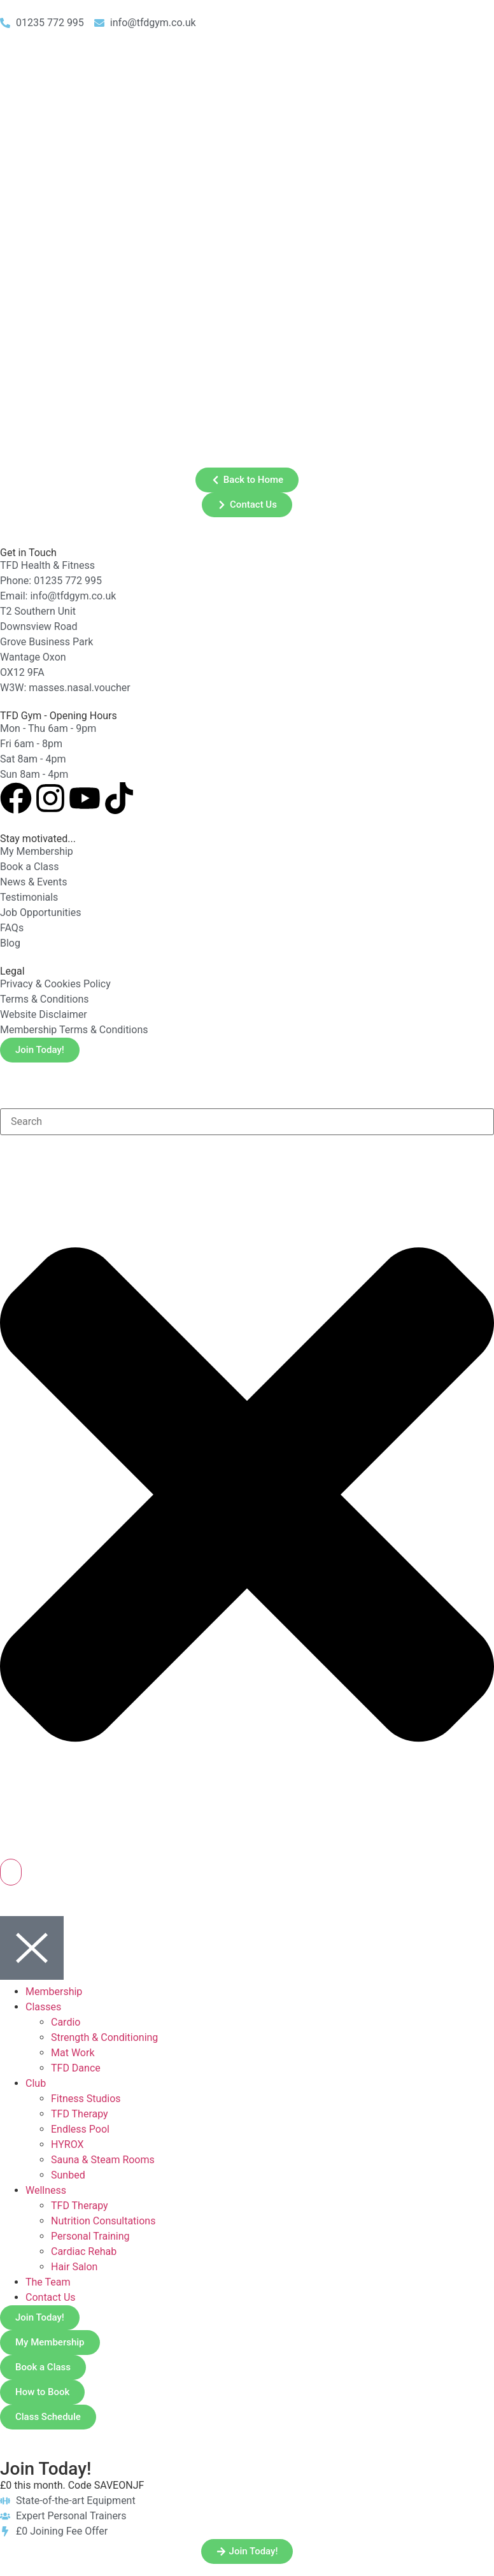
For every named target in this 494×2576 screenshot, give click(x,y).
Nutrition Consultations (103, 2221)
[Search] (11, 1872)
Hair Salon (74, 2267)
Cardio (65, 2022)
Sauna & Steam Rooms (103, 2160)
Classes (43, 2007)
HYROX (67, 2144)
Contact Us (50, 2297)
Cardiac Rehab (83, 2251)
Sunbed (68, 2175)
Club (35, 2083)
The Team (48, 2282)
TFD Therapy (79, 2114)
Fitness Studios (86, 2099)
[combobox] (247, 1121)
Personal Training (90, 2236)
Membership (53, 1992)
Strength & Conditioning (104, 2037)
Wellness (45, 2190)
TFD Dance (76, 2068)
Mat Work (72, 2053)
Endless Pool (80, 2129)
